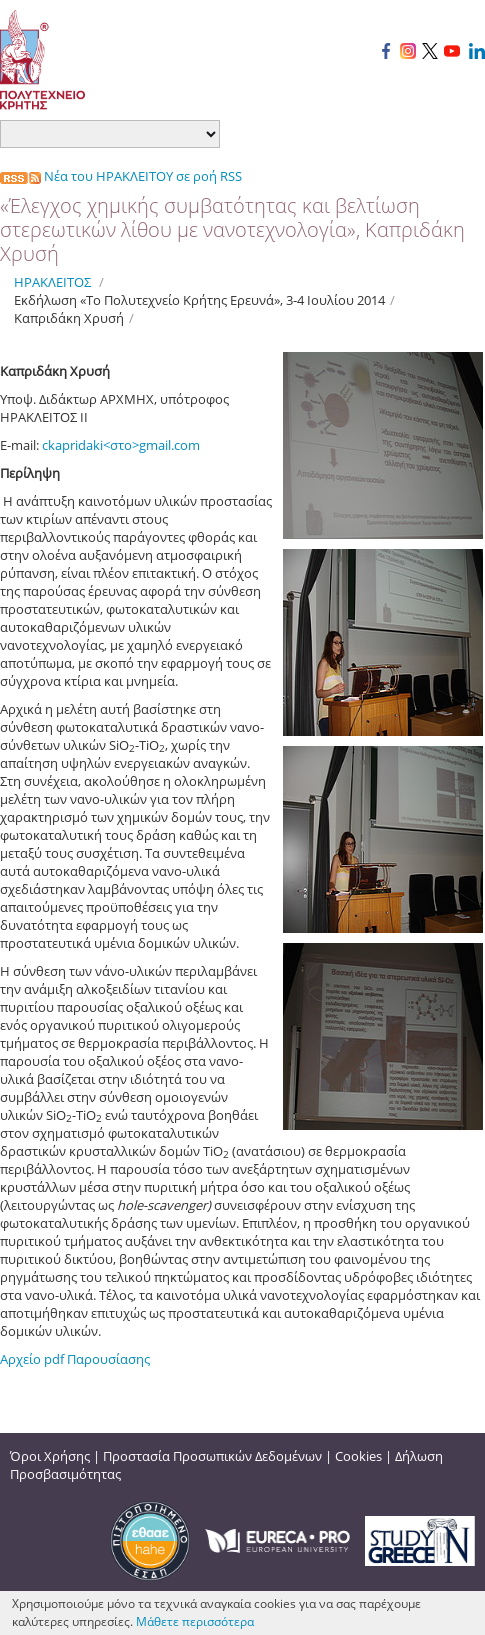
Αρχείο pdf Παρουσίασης (75, 1359)
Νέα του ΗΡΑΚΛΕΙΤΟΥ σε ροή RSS (121, 176)
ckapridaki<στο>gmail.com (121, 445)
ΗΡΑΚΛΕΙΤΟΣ (52, 282)
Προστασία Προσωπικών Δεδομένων (212, 1456)
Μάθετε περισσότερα (195, 1621)
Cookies (358, 1456)
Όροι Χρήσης (50, 1456)
